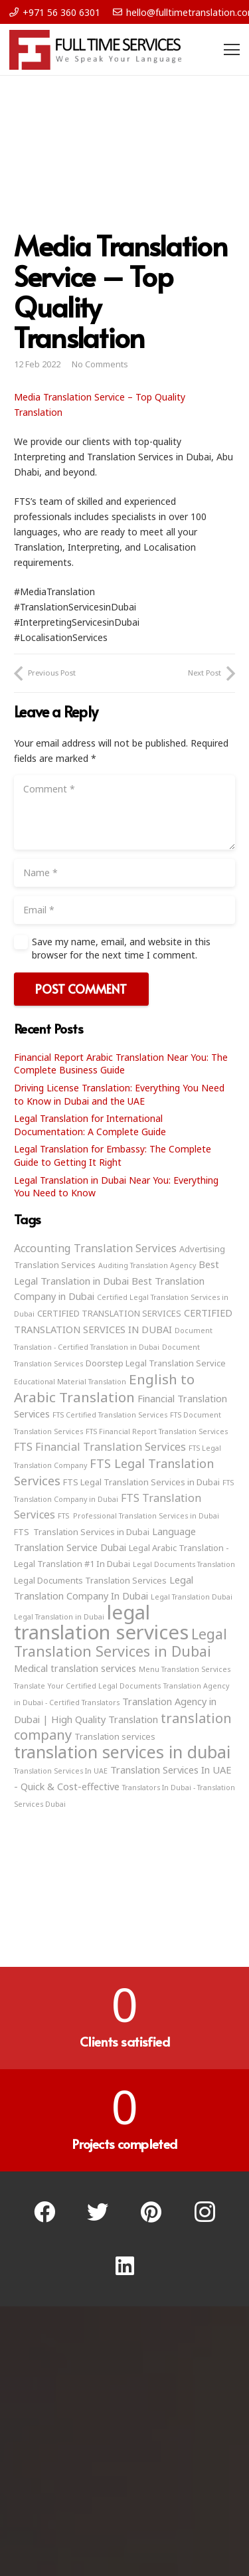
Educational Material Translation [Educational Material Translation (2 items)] (70, 1381)
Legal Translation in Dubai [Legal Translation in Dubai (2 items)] (59, 1616)
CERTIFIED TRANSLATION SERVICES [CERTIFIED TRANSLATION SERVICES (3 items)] (109, 1313)
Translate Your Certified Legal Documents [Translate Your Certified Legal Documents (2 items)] (87, 1686)
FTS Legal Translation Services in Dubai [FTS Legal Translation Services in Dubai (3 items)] (141, 1482)
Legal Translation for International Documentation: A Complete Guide (90, 1125)
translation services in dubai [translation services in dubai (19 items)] (122, 1751)
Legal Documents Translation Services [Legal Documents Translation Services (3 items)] (90, 1580)
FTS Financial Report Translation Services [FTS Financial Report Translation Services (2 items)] (157, 1431)
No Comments (100, 364)
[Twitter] (98, 2212)
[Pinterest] (152, 2212)
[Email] (124, 910)
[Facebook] (45, 2212)
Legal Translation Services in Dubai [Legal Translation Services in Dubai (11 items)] (120, 1642)
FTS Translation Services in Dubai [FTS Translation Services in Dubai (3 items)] (81, 1532)
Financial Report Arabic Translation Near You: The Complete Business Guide (121, 1064)
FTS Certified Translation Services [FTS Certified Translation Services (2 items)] (109, 1415)
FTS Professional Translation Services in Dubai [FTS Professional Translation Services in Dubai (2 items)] (138, 1515)
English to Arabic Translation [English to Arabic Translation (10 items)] (104, 1388)
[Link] (95, 50)
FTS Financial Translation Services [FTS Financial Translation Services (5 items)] (100, 1446)
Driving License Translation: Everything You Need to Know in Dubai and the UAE (119, 1094)
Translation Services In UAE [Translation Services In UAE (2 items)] (61, 1771)
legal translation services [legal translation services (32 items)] (101, 1622)
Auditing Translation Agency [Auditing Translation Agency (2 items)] (147, 1265)
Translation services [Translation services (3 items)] (114, 1736)
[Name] (124, 873)
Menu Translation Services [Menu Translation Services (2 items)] (184, 1669)
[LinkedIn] (124, 2266)
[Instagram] (205, 2212)
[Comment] (124, 812)
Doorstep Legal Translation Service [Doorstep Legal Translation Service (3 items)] (156, 1363)
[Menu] (231, 49)
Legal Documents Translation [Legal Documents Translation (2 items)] (184, 1564)
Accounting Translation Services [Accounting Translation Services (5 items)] (95, 1248)
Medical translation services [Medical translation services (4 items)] (75, 1668)
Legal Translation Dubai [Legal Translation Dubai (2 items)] (191, 1597)
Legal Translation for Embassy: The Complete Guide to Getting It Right (112, 1155)
